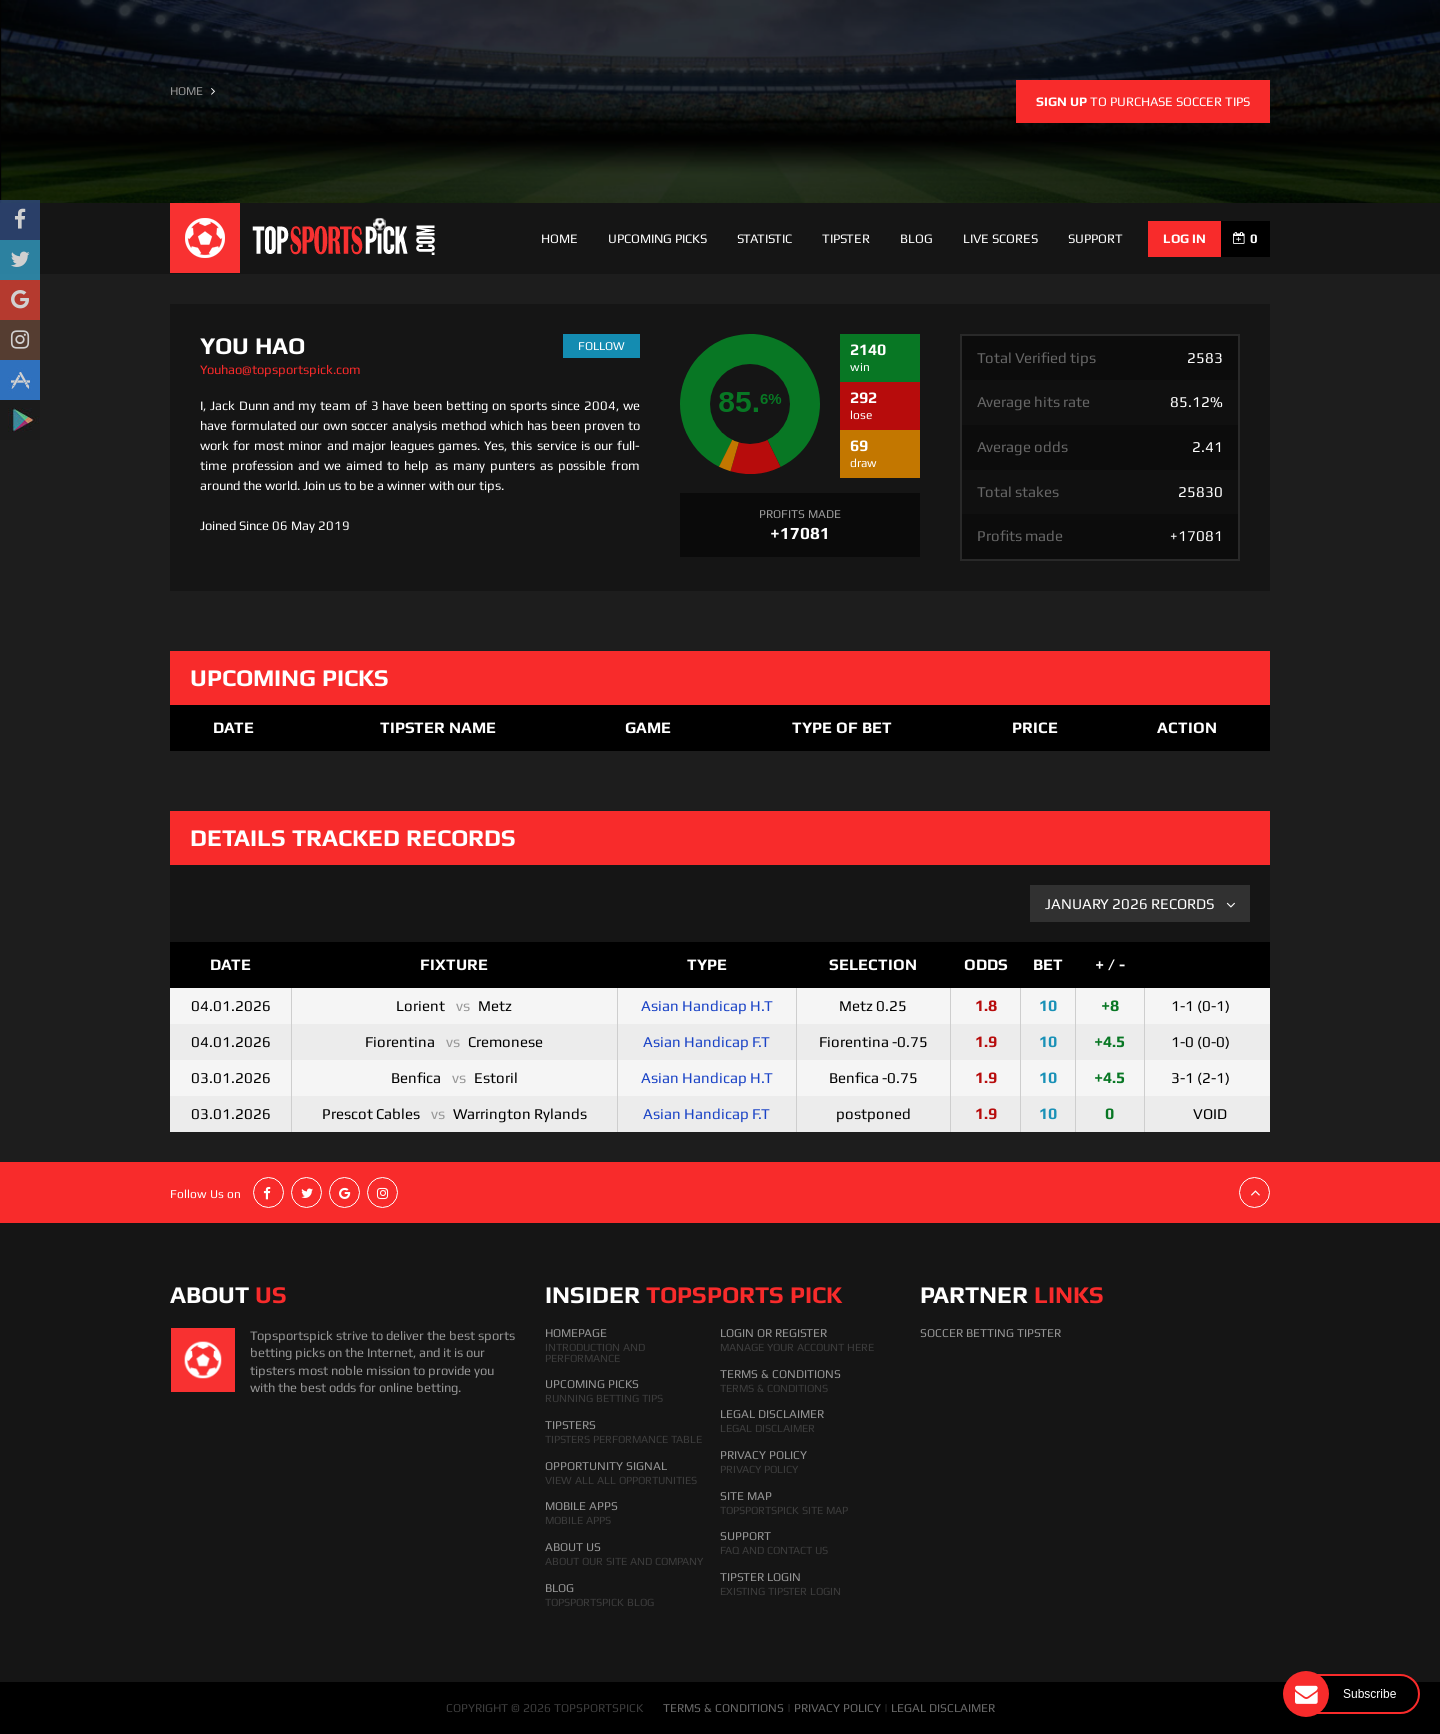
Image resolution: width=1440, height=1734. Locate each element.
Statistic (764, 238)
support (1095, 238)
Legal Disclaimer (772, 1414)
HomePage (576, 1333)
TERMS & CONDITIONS (723, 1708)
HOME (186, 91)
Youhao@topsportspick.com (280, 369)
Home (559, 238)
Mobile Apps (581, 1506)
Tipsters (570, 1425)
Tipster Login (760, 1577)
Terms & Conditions (780, 1374)
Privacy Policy (763, 1455)
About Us (573, 1547)
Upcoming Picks (657, 238)
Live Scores (1000, 238)
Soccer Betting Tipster (990, 1333)
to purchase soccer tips (1143, 101)
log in (1184, 238)
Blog (916, 238)
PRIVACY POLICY (837, 1708)
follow (601, 346)
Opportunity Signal (606, 1466)
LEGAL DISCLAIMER (943, 1708)
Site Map (746, 1496)
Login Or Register (773, 1333)
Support (745, 1536)
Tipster (846, 238)
